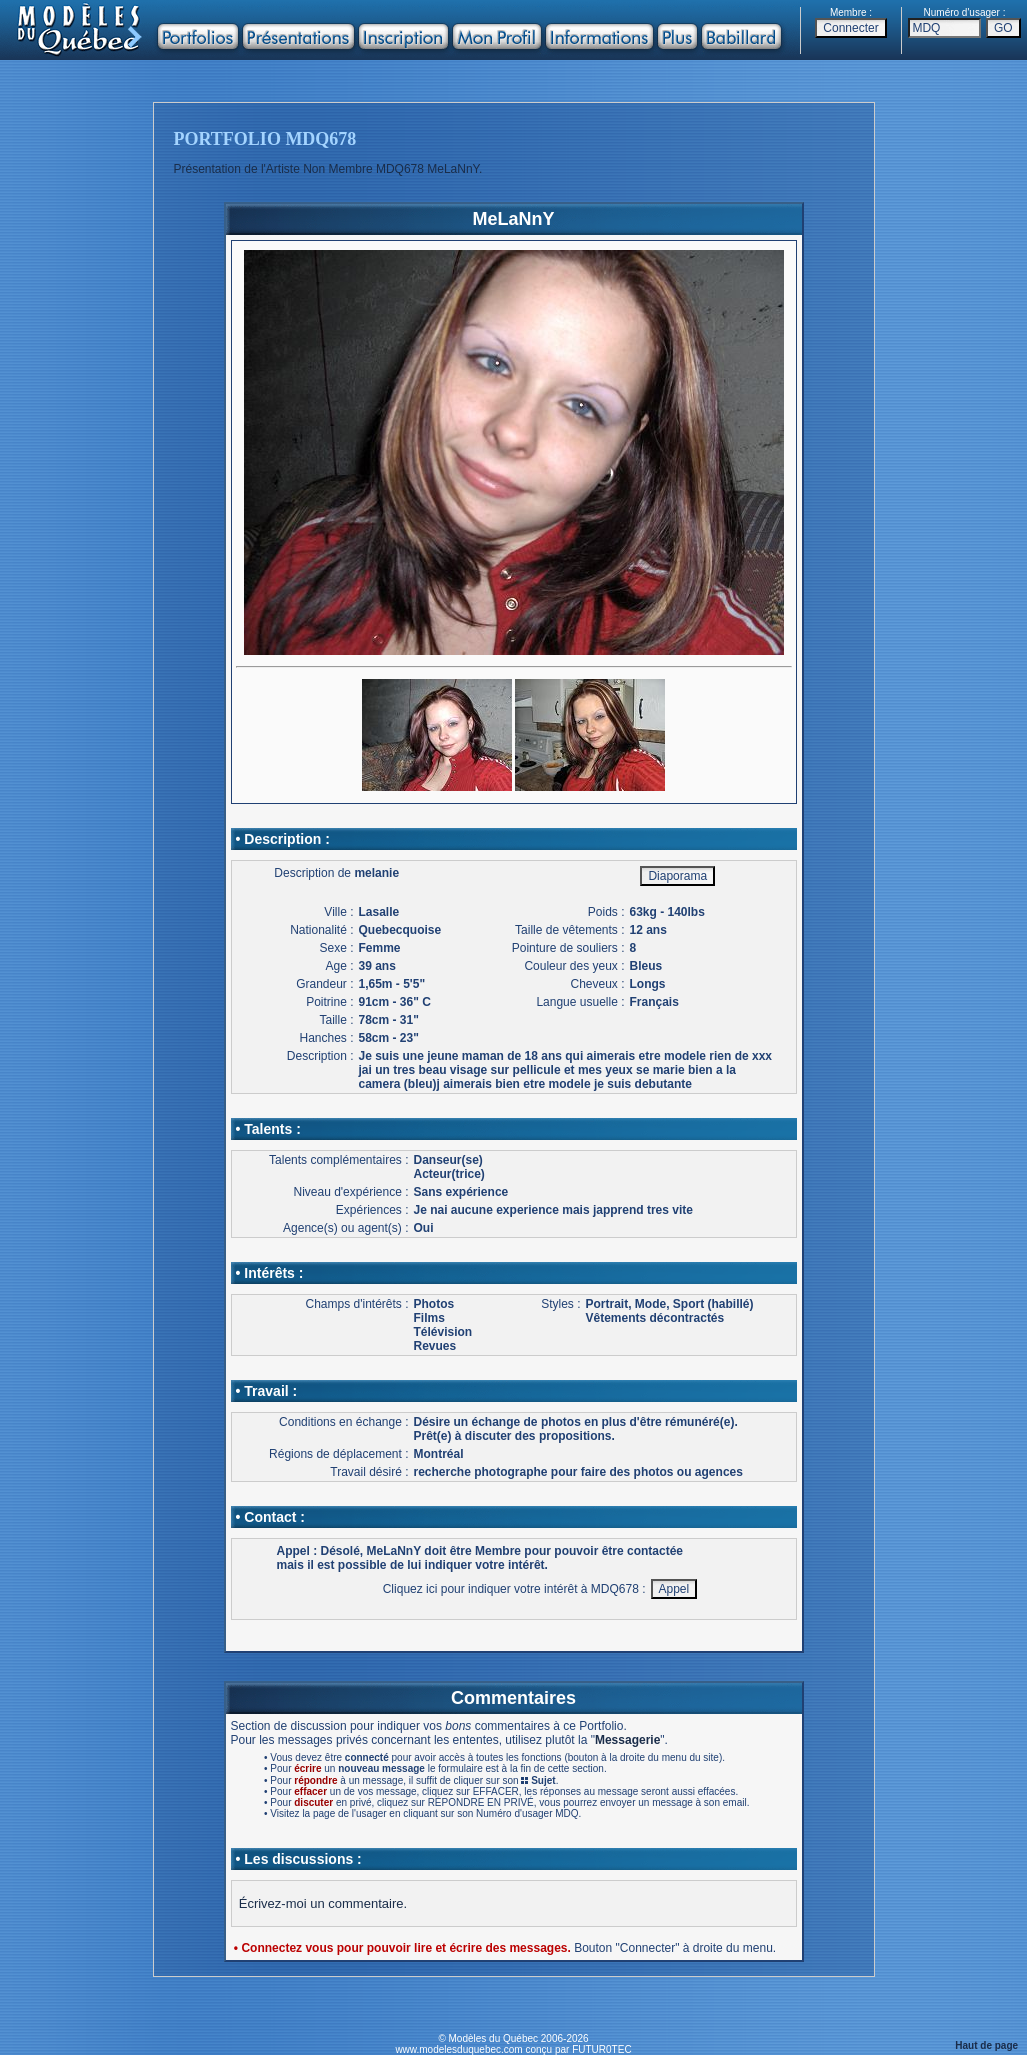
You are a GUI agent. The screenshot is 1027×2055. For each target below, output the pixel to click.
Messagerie (627, 1740)
